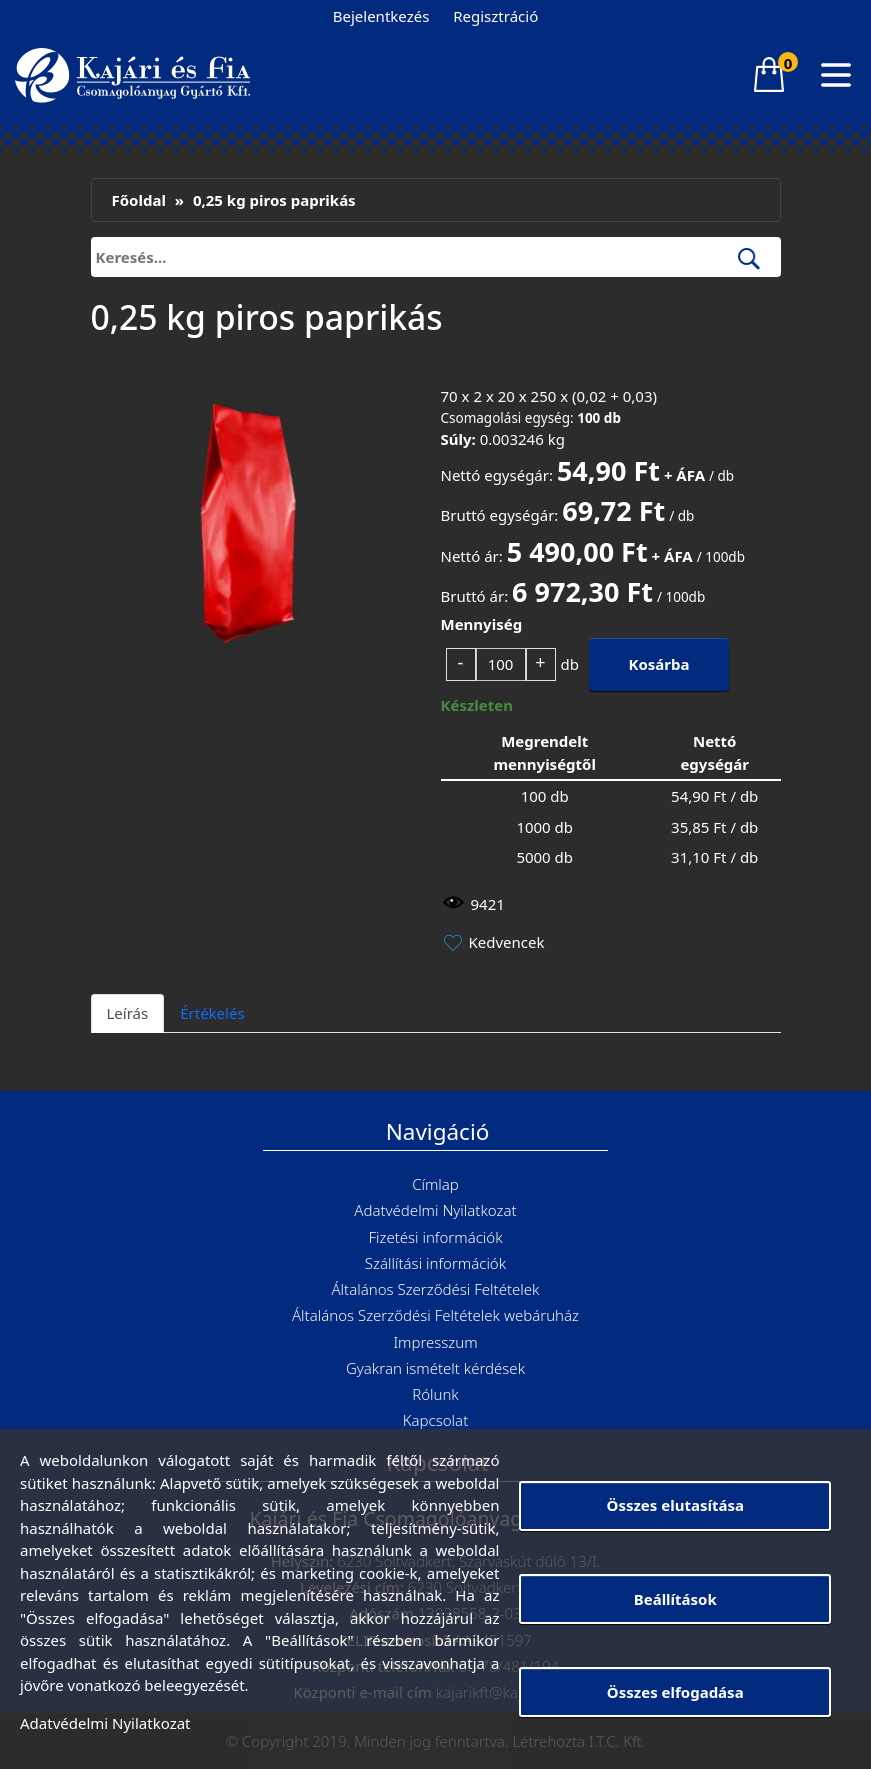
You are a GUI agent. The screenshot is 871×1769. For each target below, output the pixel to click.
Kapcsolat (435, 1420)
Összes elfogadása (675, 1692)
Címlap (435, 1184)
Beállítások (675, 1599)
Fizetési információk (435, 1237)
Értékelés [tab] (212, 1013)
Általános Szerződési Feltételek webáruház (435, 1315)
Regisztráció (495, 16)
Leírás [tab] (128, 1013)
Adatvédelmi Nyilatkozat (435, 1210)
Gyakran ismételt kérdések (435, 1368)
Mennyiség (482, 624)
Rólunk (435, 1394)
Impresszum (435, 1342)
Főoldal (139, 200)
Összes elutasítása (675, 1505)
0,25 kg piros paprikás (274, 200)
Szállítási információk (435, 1263)
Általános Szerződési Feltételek (435, 1289)
